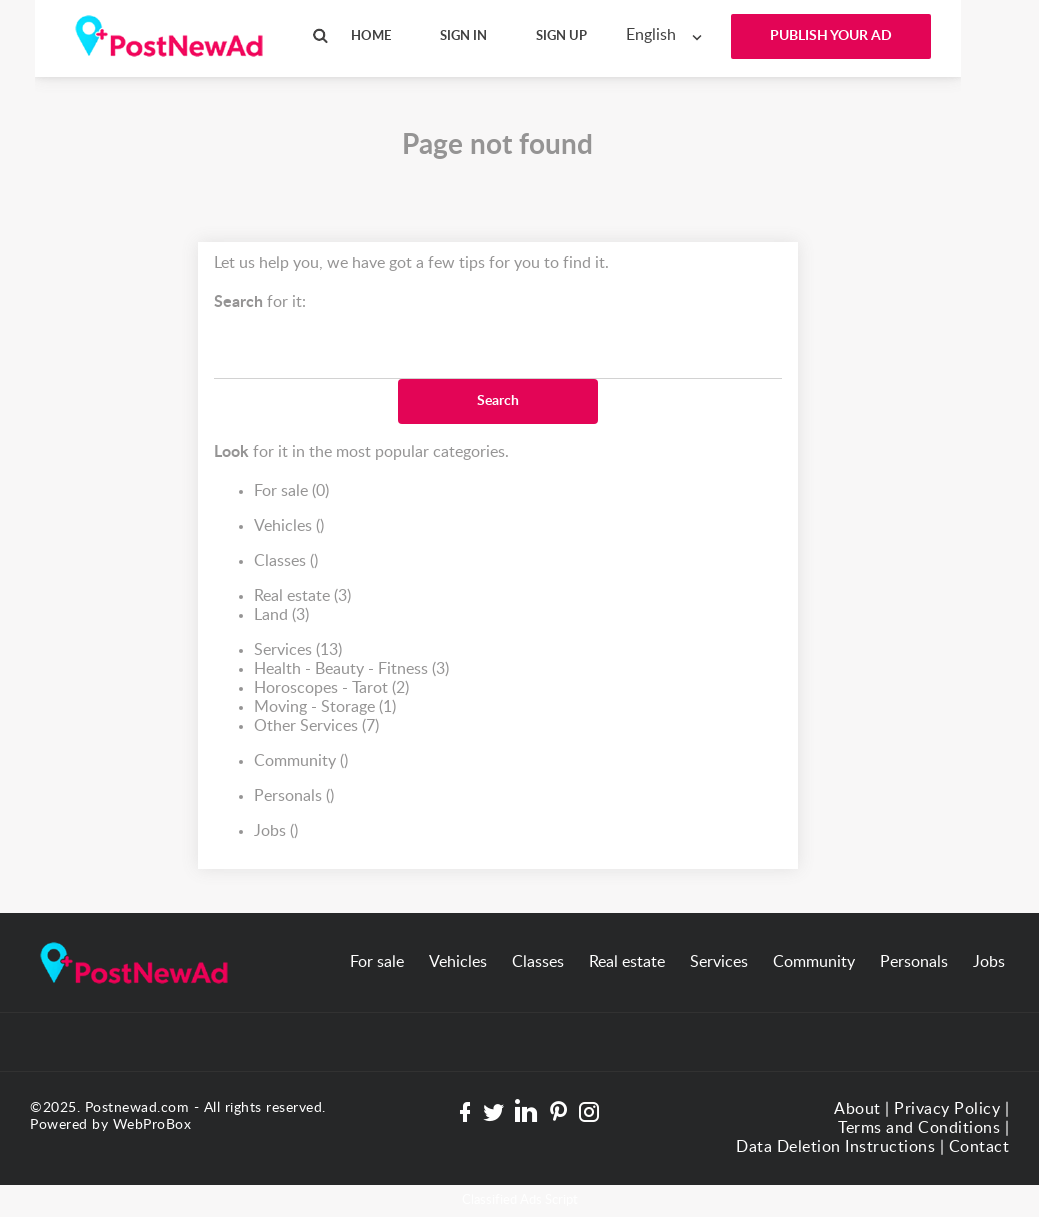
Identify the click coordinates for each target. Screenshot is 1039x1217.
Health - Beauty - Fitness (351, 669)
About (857, 1109)
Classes (286, 561)
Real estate (302, 596)
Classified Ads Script (520, 1200)
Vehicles (289, 526)
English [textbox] (651, 35)
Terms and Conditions (919, 1128)
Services (298, 650)
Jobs (276, 831)
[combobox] (668, 35)
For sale (291, 491)
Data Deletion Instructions (835, 1147)
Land (281, 615)
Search (498, 401)
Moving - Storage (325, 707)
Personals (294, 796)
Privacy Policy (947, 1109)
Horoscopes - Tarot (331, 688)
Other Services (316, 726)
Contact (979, 1147)
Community (301, 761)
